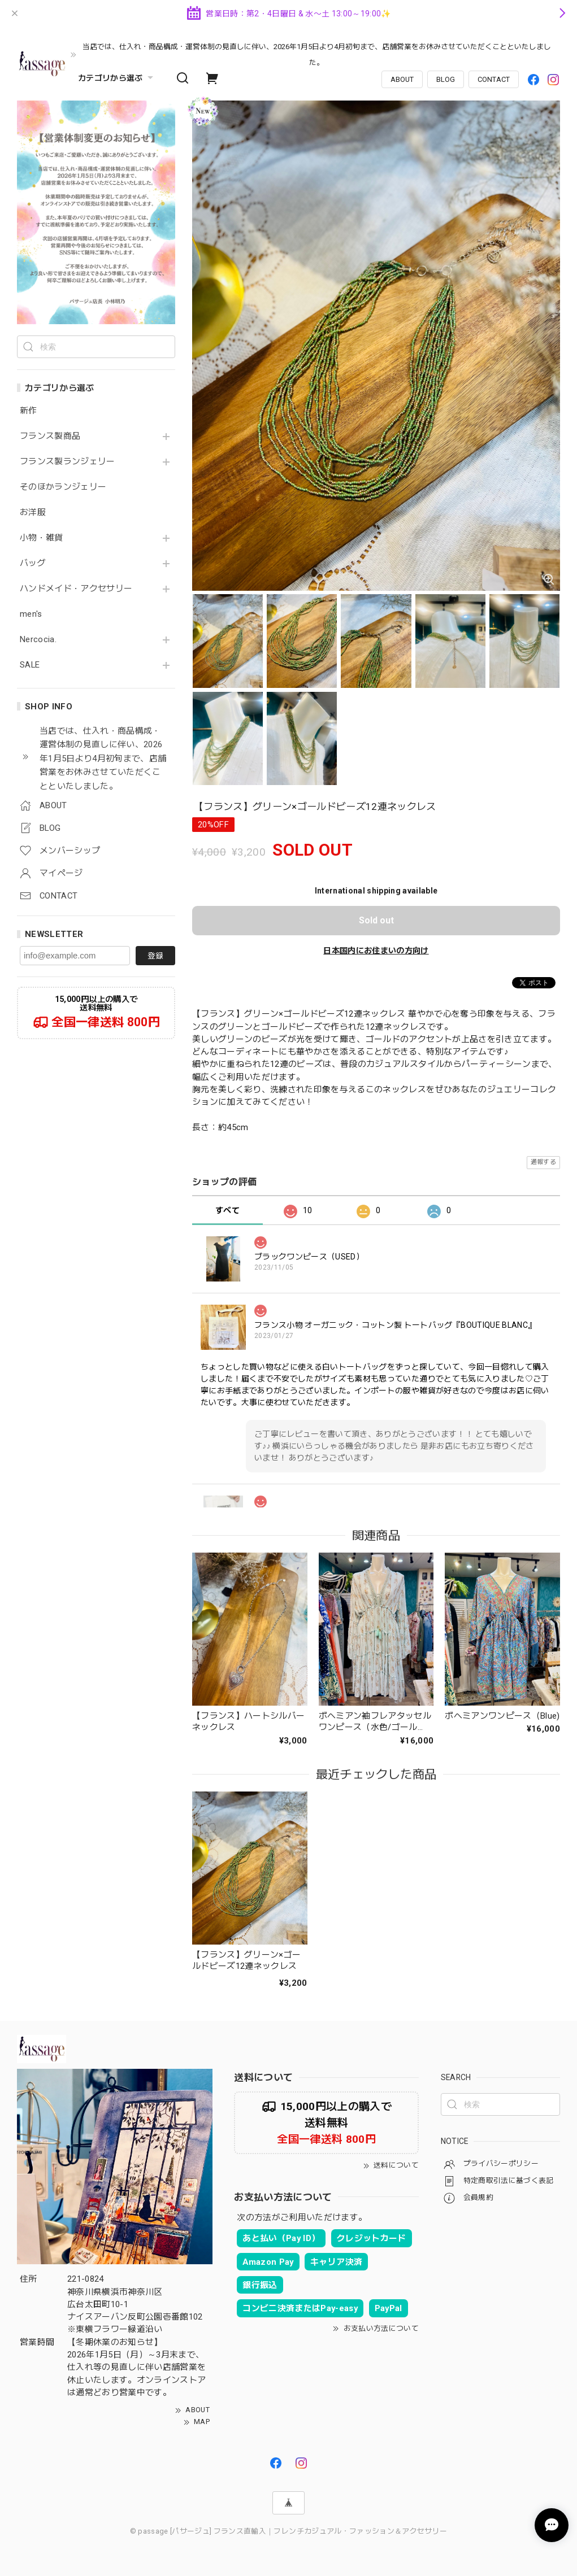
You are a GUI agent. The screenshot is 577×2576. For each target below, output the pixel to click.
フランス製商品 (50, 436)
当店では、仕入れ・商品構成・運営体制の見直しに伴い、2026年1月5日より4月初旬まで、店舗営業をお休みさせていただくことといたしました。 (317, 54)
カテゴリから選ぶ (117, 78)
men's (31, 614)
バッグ (33, 563)
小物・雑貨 (41, 538)
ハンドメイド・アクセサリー (76, 589)
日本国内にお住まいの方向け (375, 950)
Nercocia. (38, 639)
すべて (227, 1210)
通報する (543, 1162)
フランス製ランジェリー (67, 462)
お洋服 (33, 512)
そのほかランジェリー (63, 487)
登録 (155, 955)
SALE (30, 665)
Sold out (376, 920)
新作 (28, 411)
